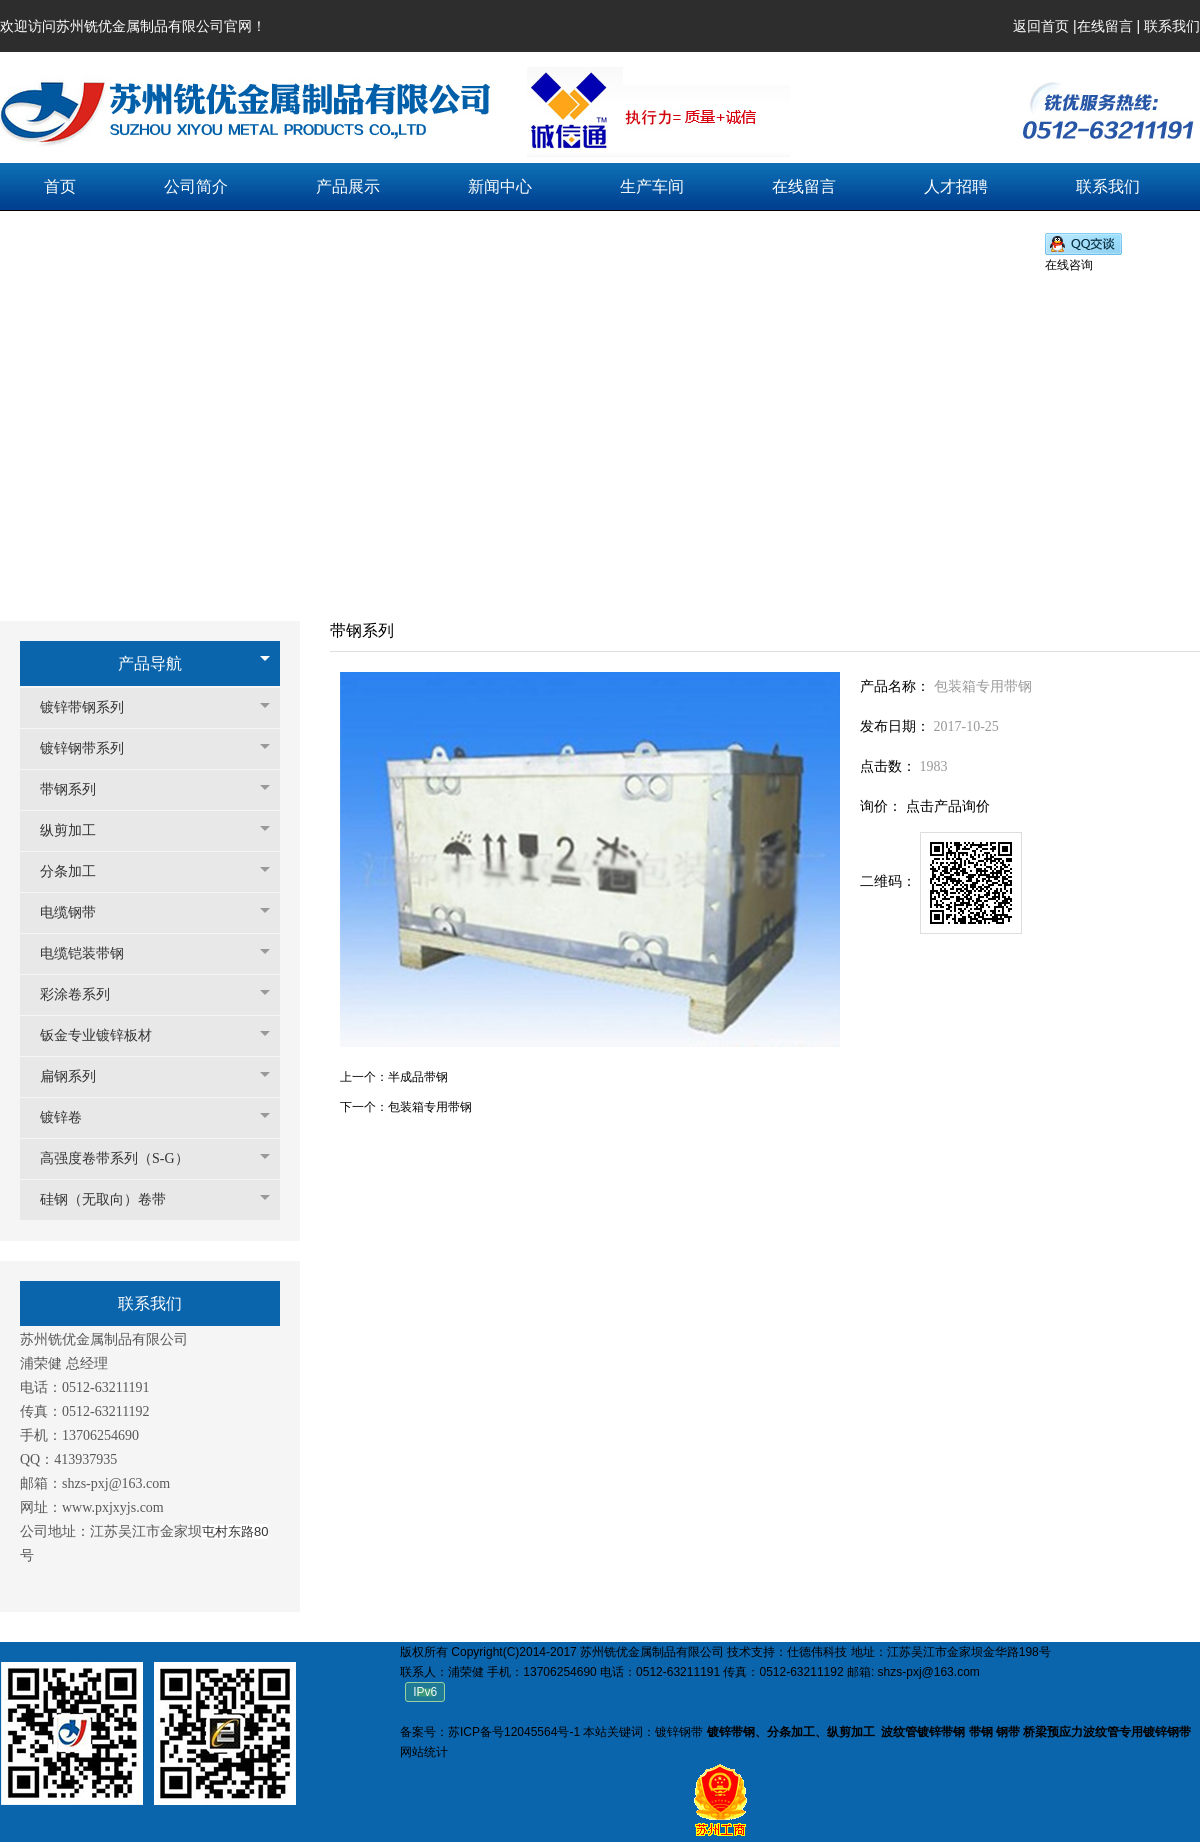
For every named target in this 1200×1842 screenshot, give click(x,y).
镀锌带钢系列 (92, 707)
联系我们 (1172, 26)
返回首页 (1041, 26)
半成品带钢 (418, 1077)
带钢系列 (78, 789)
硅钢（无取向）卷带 (113, 1199)
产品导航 (150, 663)
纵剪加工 (78, 830)
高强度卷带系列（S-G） (124, 1158)
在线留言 (1105, 26)
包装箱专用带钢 (430, 1107)
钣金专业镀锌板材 (106, 1035)
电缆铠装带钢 (92, 953)
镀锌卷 (71, 1117)
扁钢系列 (78, 1076)
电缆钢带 (78, 912)
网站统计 (424, 1752)
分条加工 (78, 871)
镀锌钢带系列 (92, 748)
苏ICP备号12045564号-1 (514, 1732)
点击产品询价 (948, 806)
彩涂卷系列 (85, 994)
